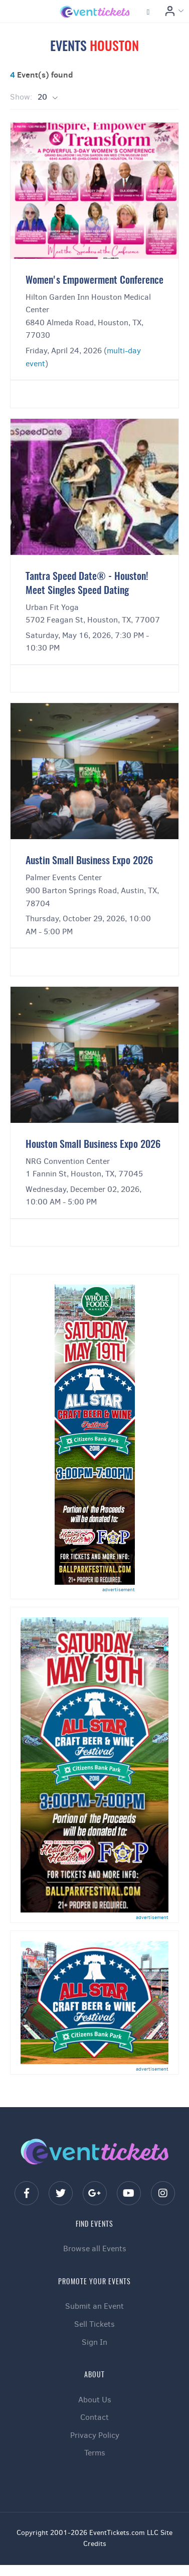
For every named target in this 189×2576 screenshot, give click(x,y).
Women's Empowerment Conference (94, 281)
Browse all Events (94, 2248)
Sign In (94, 2342)
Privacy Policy (94, 2435)
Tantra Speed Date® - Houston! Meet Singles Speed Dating (87, 584)
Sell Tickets (94, 2324)
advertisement (118, 1589)
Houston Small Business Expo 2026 (93, 1145)
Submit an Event (94, 2306)
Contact (94, 2417)
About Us (94, 2399)
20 (43, 97)
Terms (94, 2452)
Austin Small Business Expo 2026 (89, 861)
